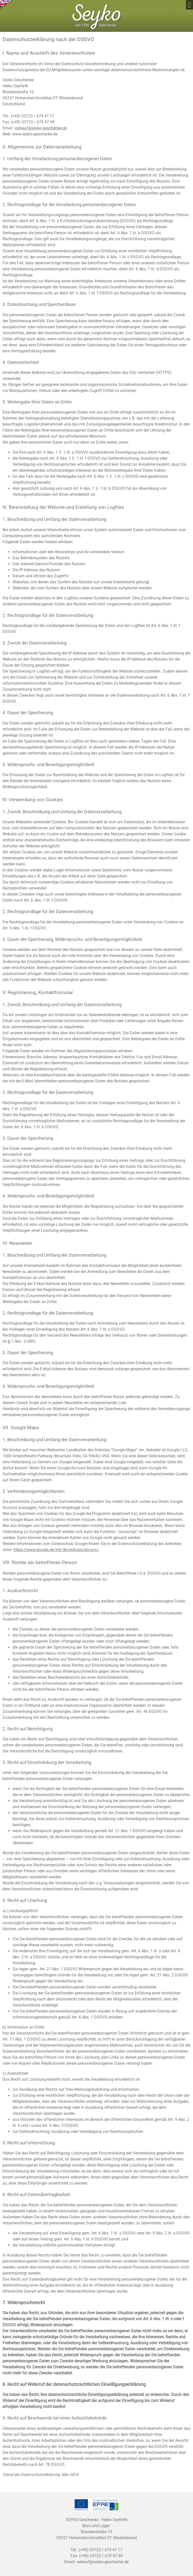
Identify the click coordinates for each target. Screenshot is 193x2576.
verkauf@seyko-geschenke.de (41, 128)
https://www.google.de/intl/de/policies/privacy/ (56, 1549)
